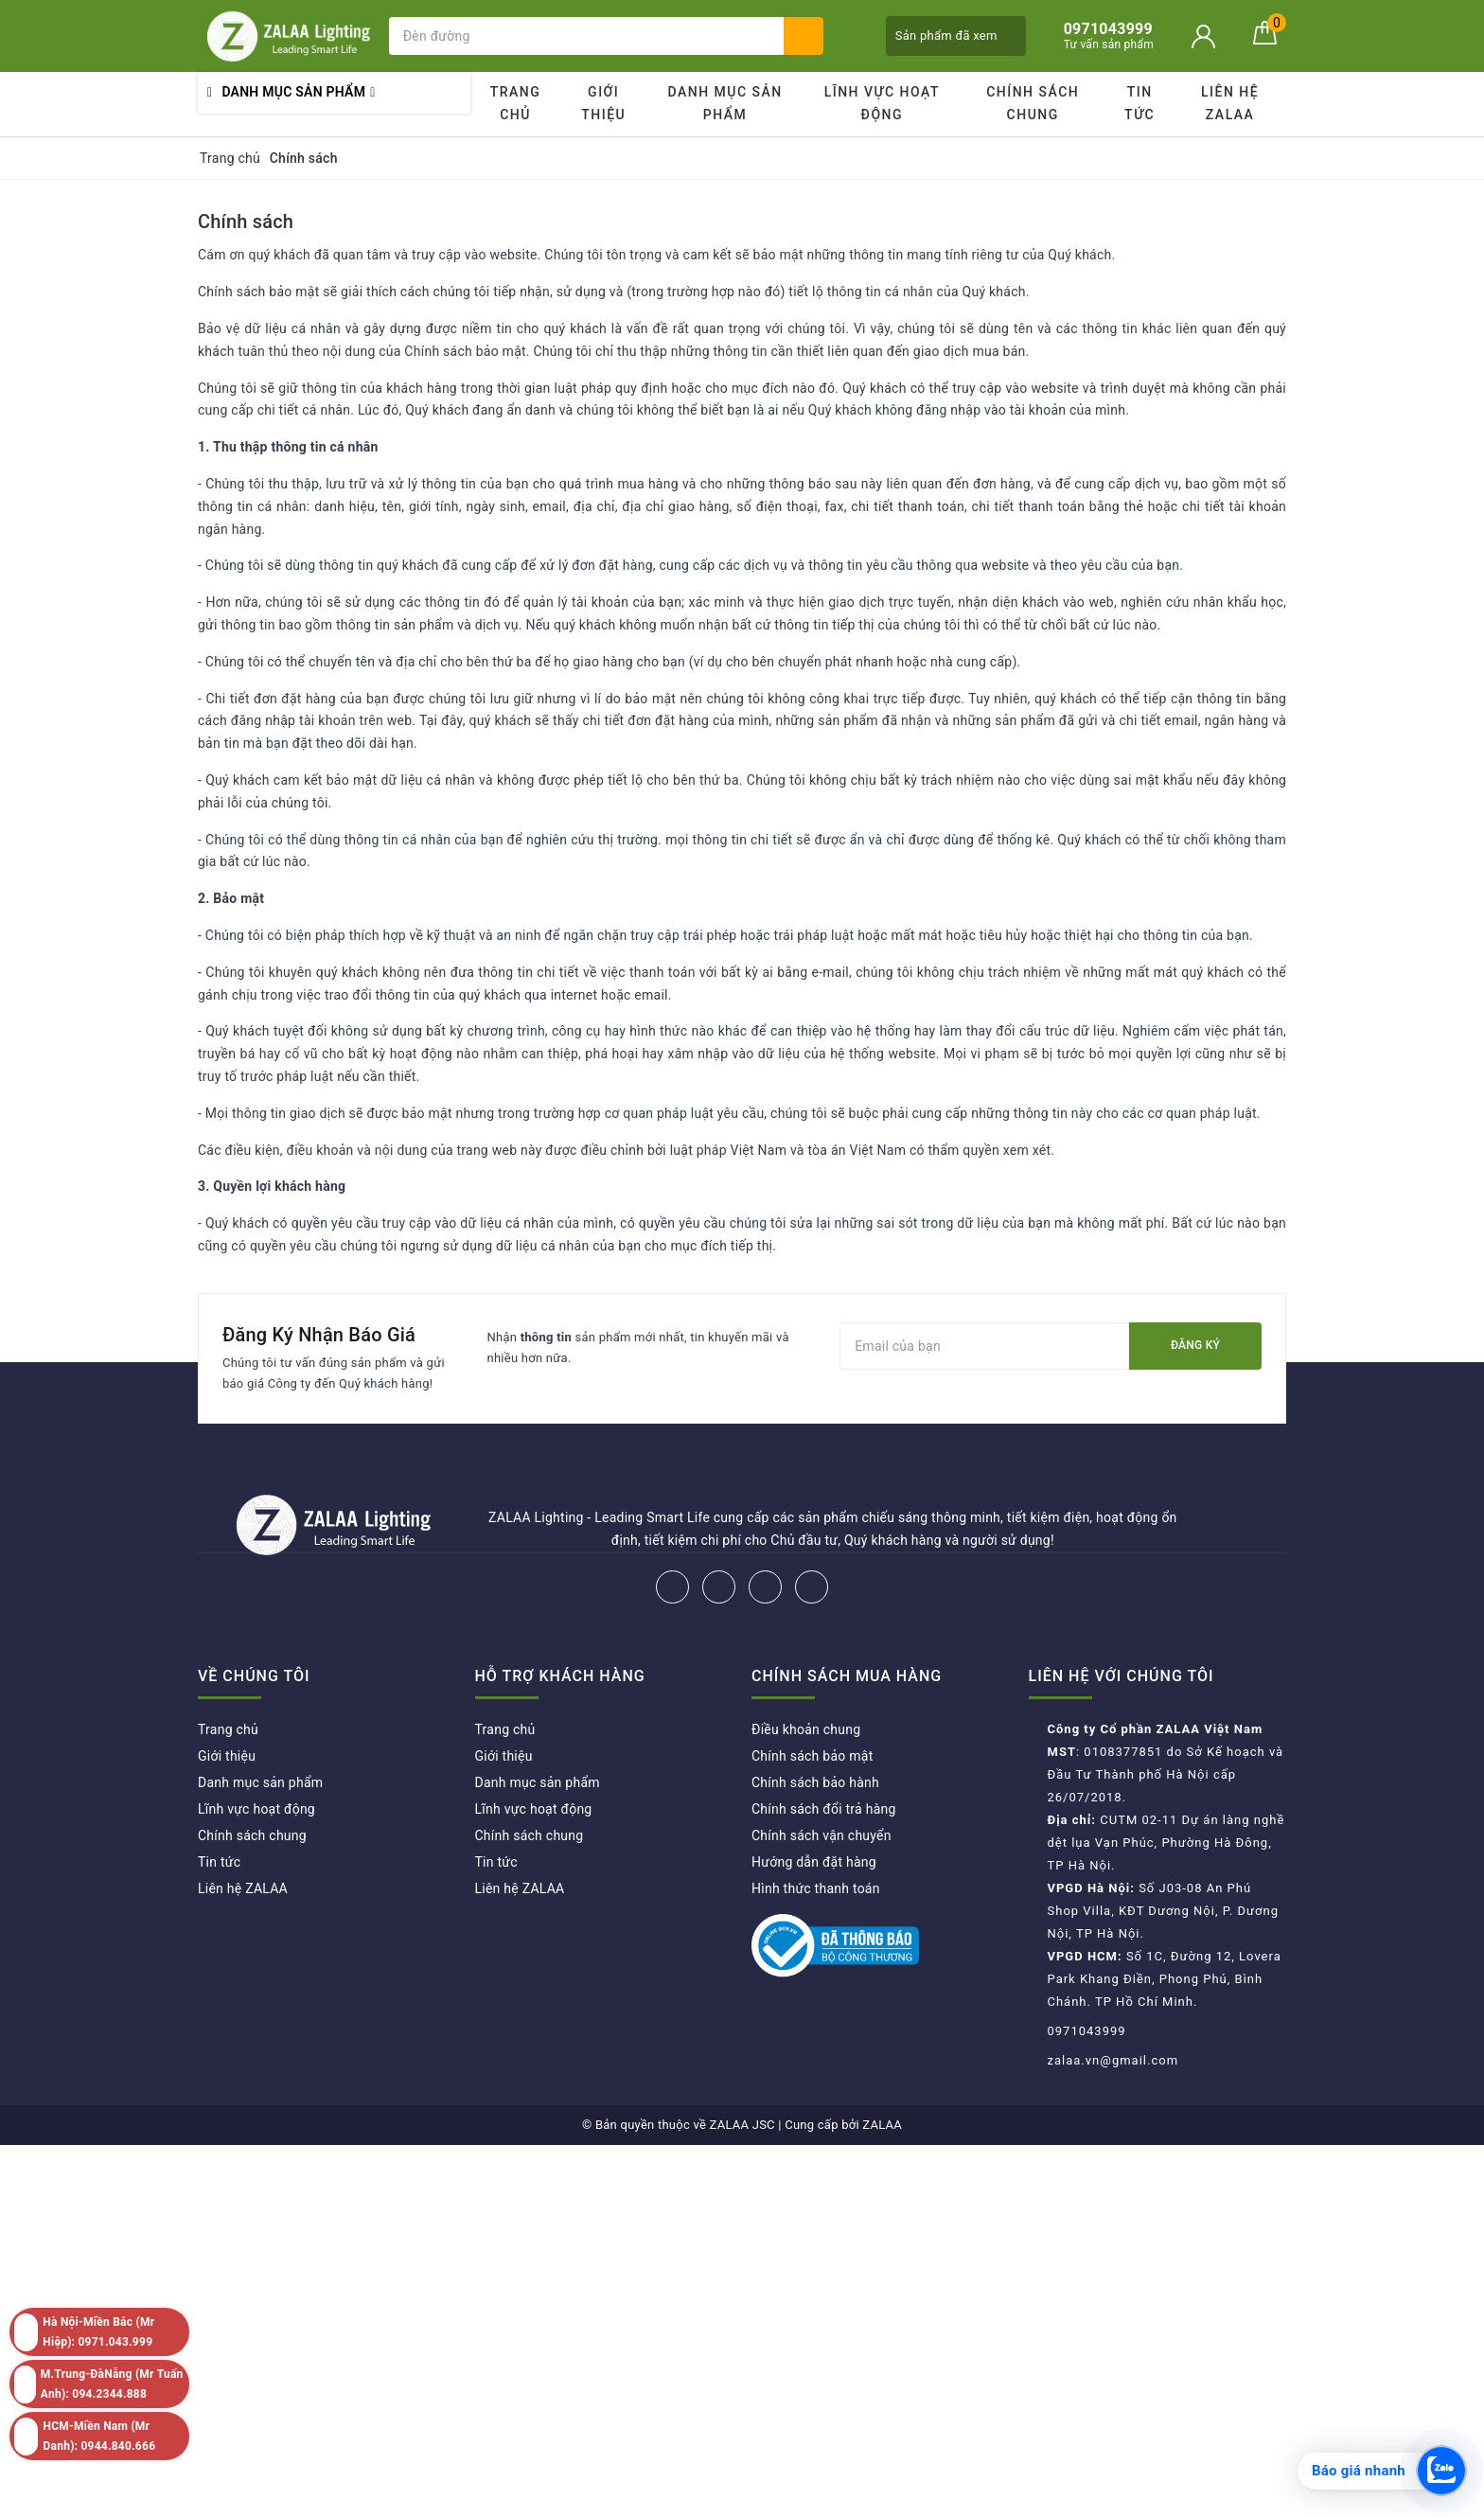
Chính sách (245, 221)
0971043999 (1087, 2031)
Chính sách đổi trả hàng (823, 1809)
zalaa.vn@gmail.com (1113, 2060)
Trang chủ (515, 103)
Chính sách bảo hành (815, 1782)
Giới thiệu (603, 103)
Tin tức (1139, 103)
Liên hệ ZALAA (1230, 103)
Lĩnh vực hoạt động (882, 103)
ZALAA (882, 2125)
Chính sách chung (1032, 103)
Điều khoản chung (805, 1729)
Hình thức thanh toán (815, 1888)
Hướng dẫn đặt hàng (813, 1862)
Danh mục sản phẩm (724, 103)
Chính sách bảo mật (812, 1756)
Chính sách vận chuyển (821, 1835)
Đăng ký (1195, 1345)
